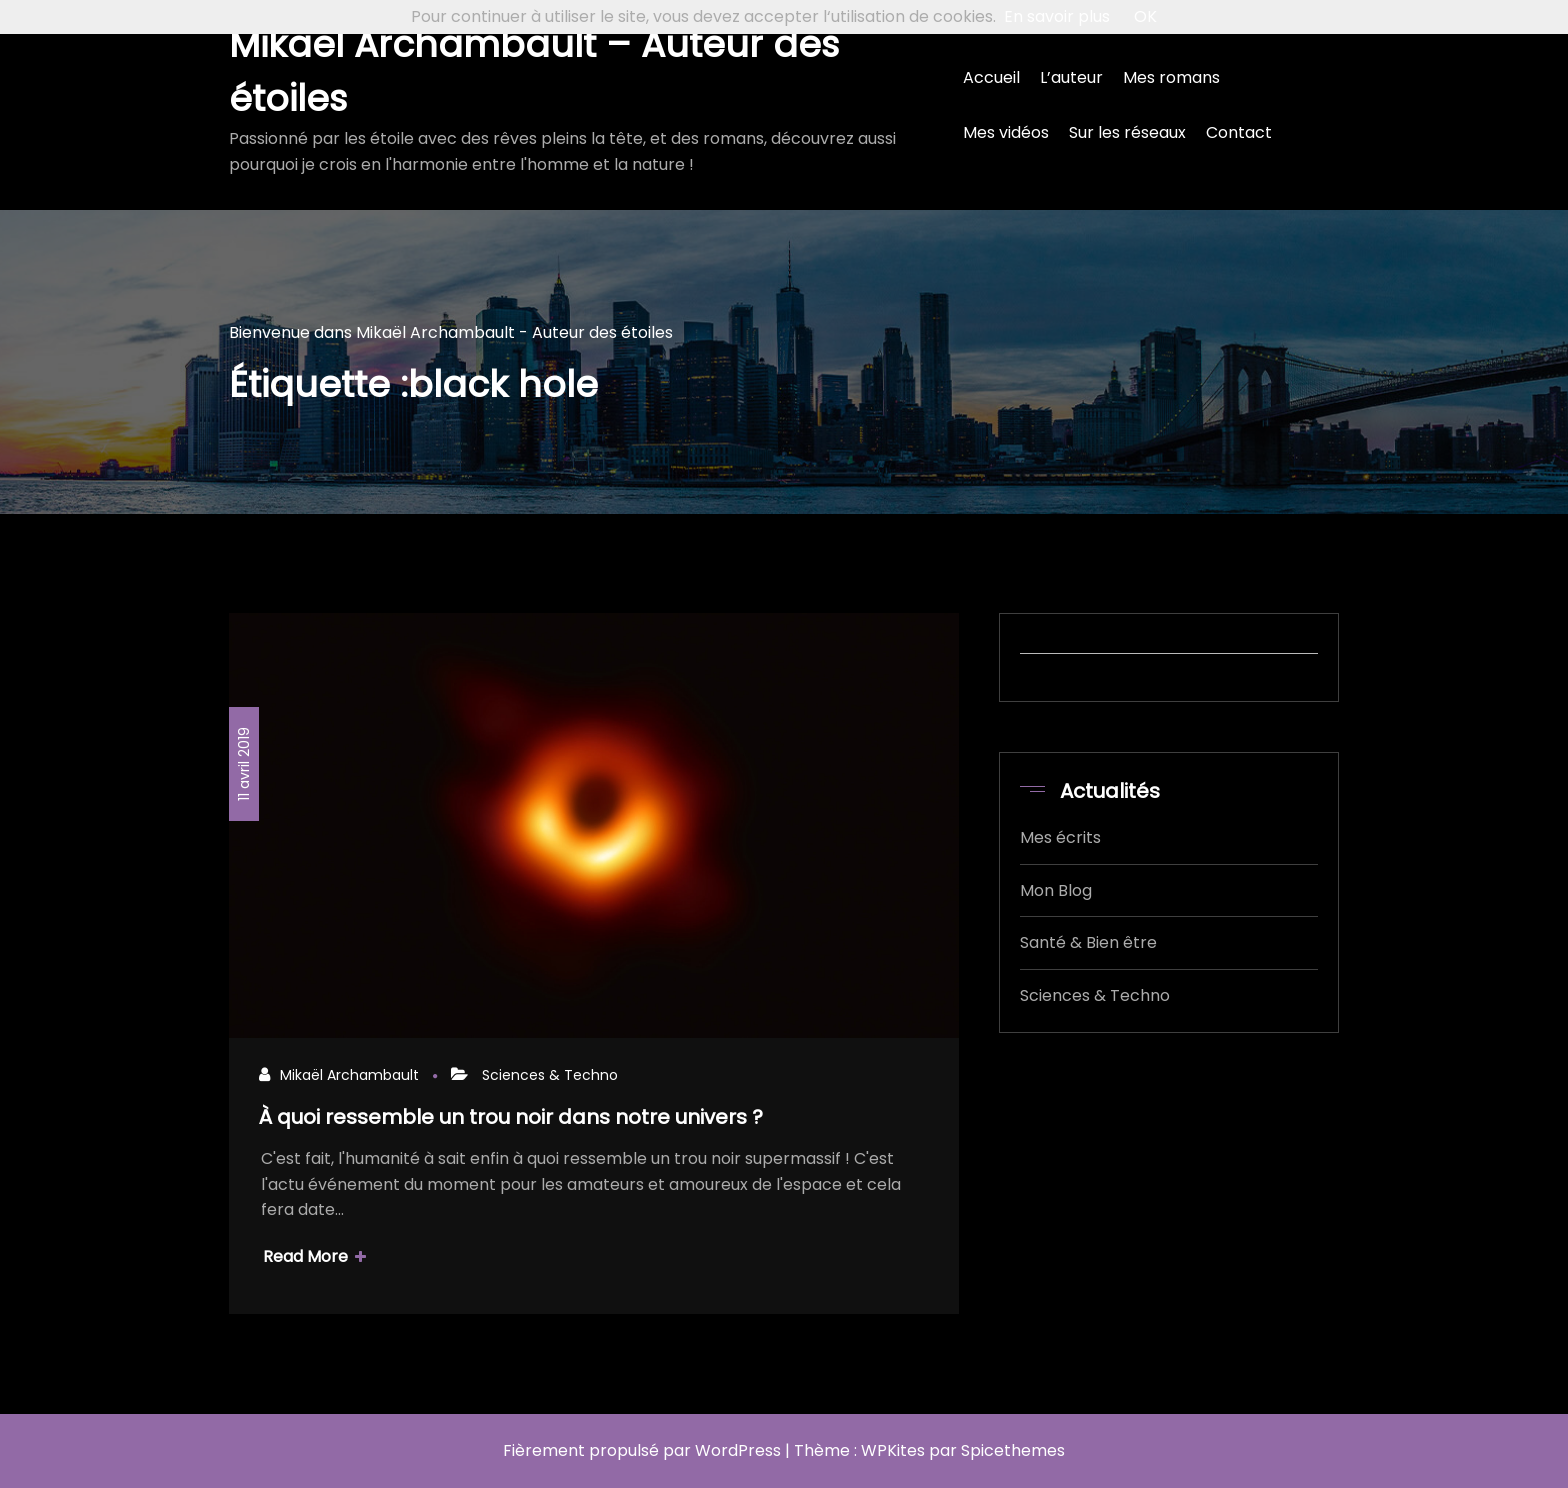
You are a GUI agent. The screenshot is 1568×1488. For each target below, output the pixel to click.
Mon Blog (1056, 890)
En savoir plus (1057, 16)
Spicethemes (1013, 1450)
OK (1145, 16)
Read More (314, 1256)
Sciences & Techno (550, 1075)
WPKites (893, 1450)
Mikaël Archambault (349, 1075)
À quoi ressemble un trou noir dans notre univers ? (511, 1117)
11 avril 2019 (244, 764)
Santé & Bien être (1088, 942)
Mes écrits (1060, 837)
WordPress (738, 1450)
